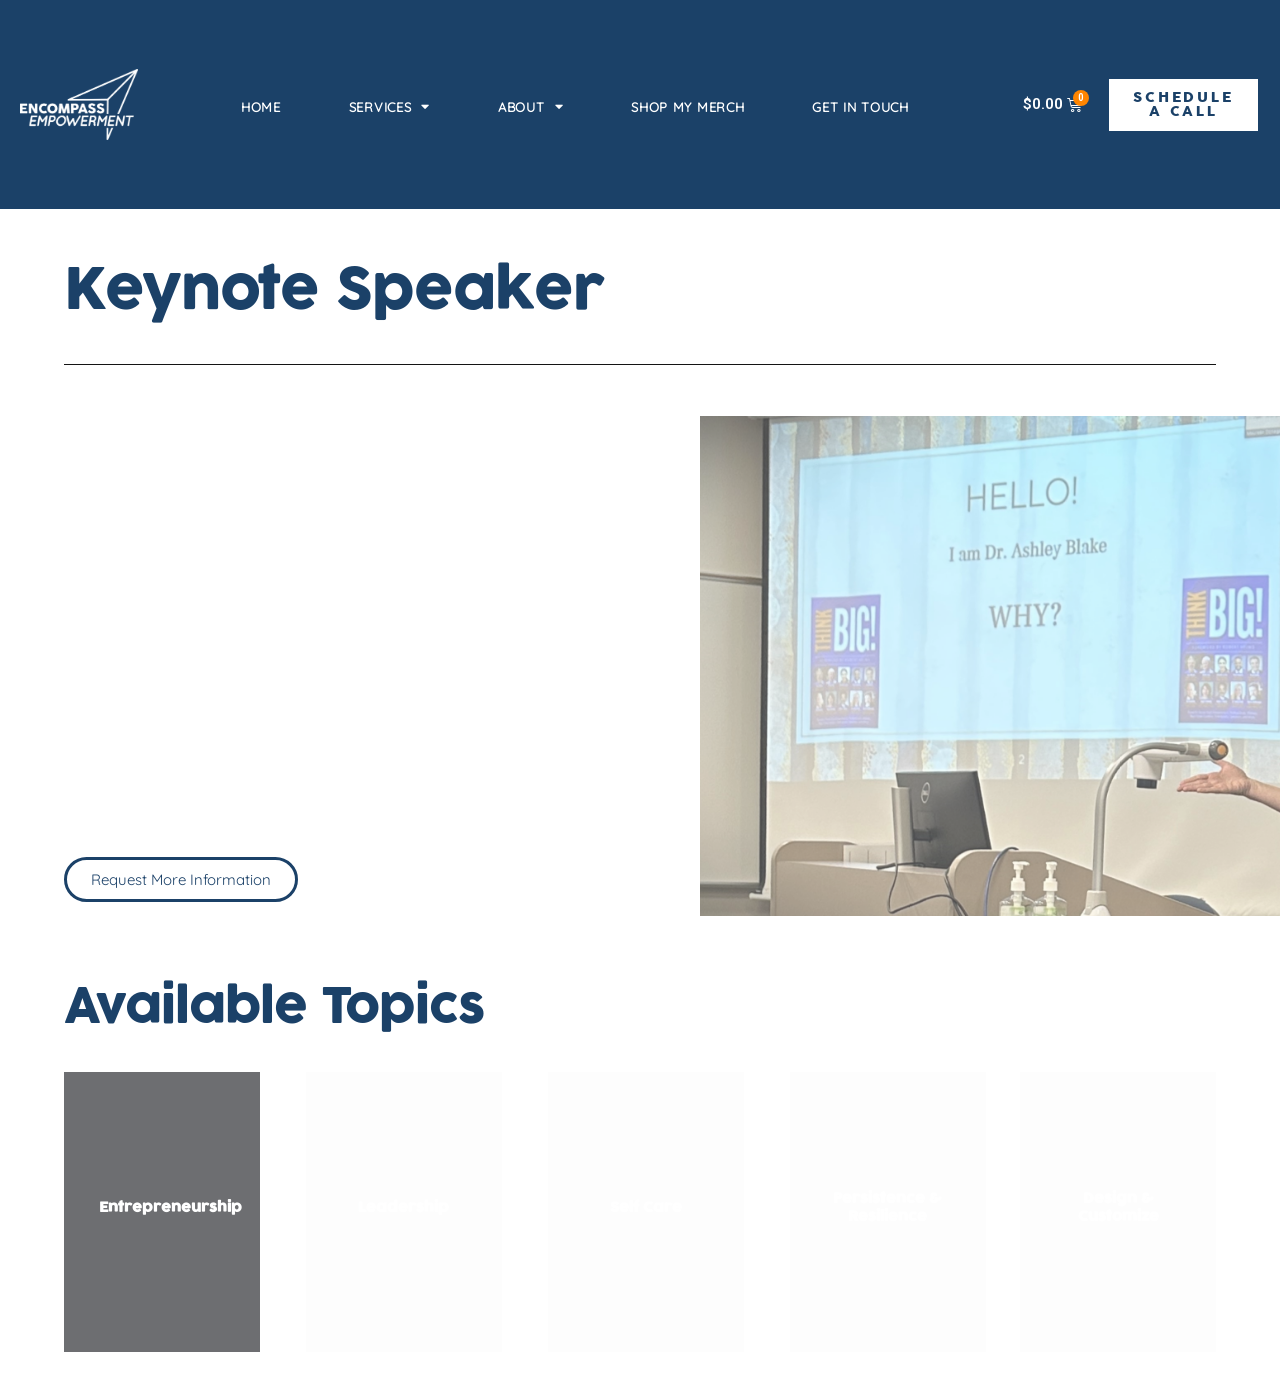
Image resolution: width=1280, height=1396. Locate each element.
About (530, 106)
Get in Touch (860, 107)
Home (261, 107)
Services (389, 106)
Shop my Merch (687, 107)
